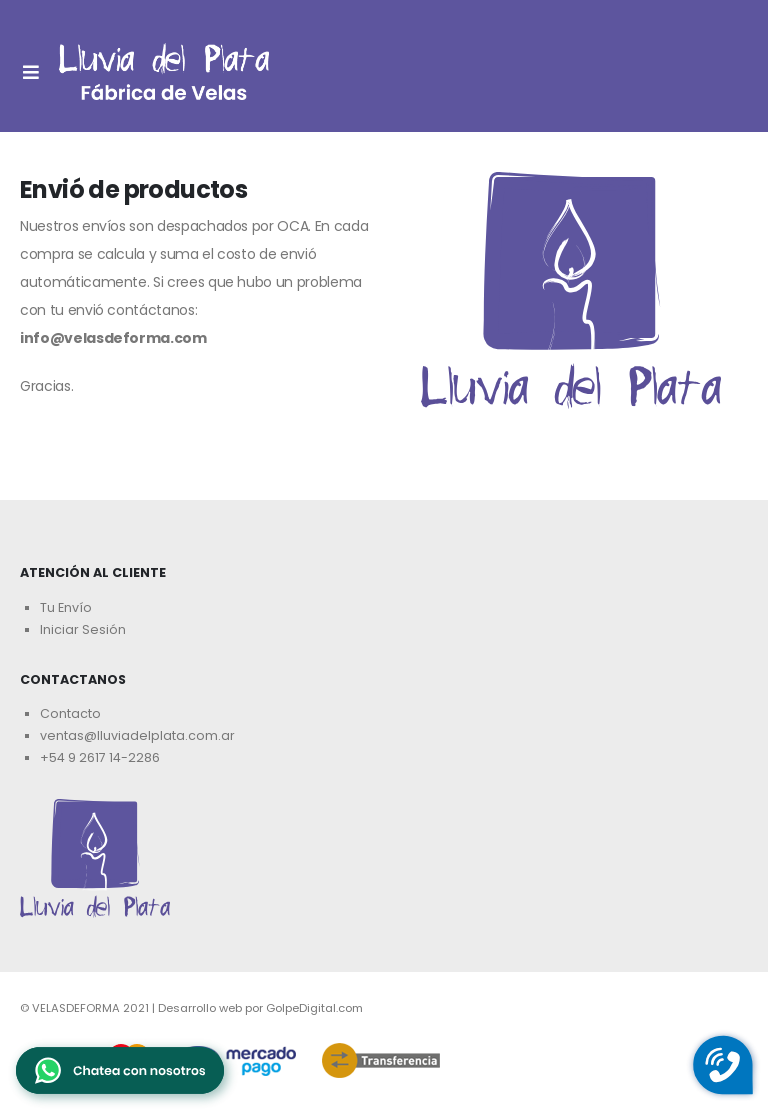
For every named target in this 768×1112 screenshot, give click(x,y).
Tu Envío (66, 607)
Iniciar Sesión (83, 629)
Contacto (70, 713)
